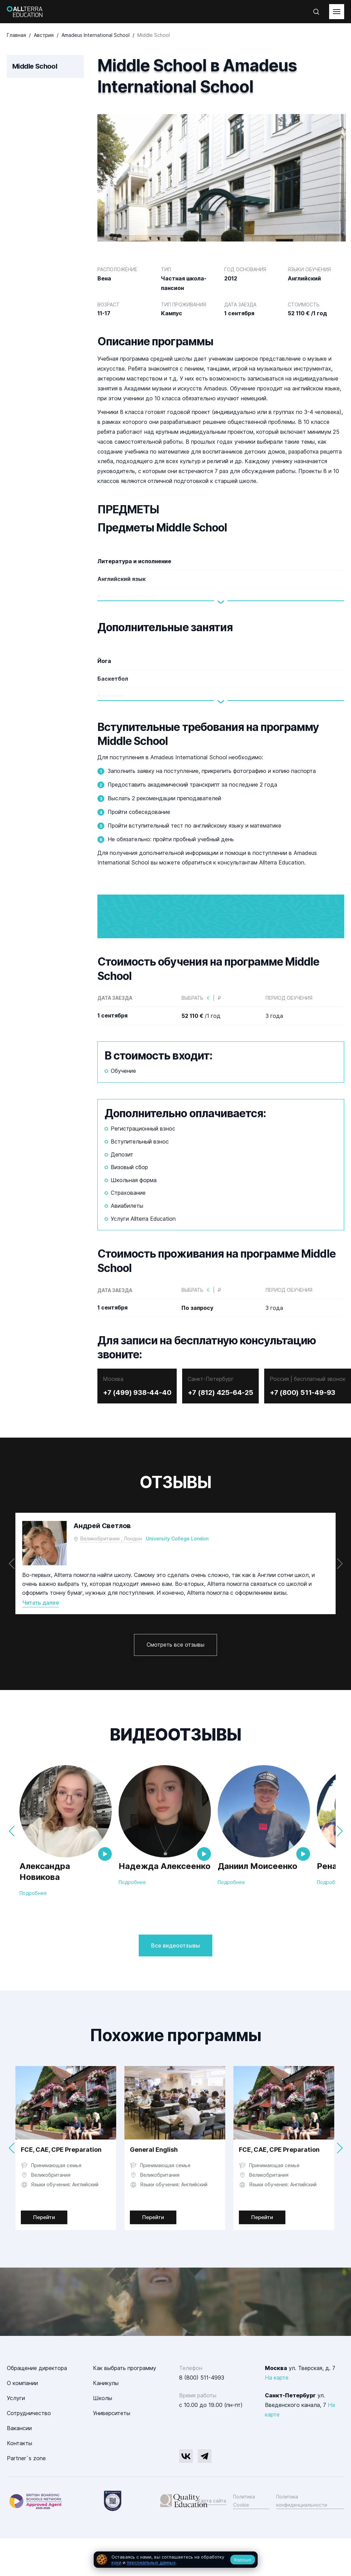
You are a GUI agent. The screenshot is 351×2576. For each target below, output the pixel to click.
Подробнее (33, 1932)
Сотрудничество (29, 2451)
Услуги (16, 2436)
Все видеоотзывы (175, 1983)
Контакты (19, 2481)
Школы (102, 2436)
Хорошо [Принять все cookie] (242, 2559)
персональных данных (151, 2562)
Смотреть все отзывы (175, 1683)
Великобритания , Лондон (111, 1577)
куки (116, 2562)
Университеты (111, 2451)
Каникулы (106, 2421)
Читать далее (40, 1641)
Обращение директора (37, 2406)
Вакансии (19, 2466)
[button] (339, 1601)
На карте (276, 2415)
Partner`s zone (26, 2496)
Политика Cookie (244, 2539)
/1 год (200, 1054)
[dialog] (176, 2559)
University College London (177, 1577)
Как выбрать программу (124, 2406)
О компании (22, 2421)
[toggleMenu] (336, 11)
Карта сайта (212, 2539)
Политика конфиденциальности (301, 2539)
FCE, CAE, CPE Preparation (61, 2187)
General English (154, 2187)
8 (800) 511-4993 (201, 2415)
